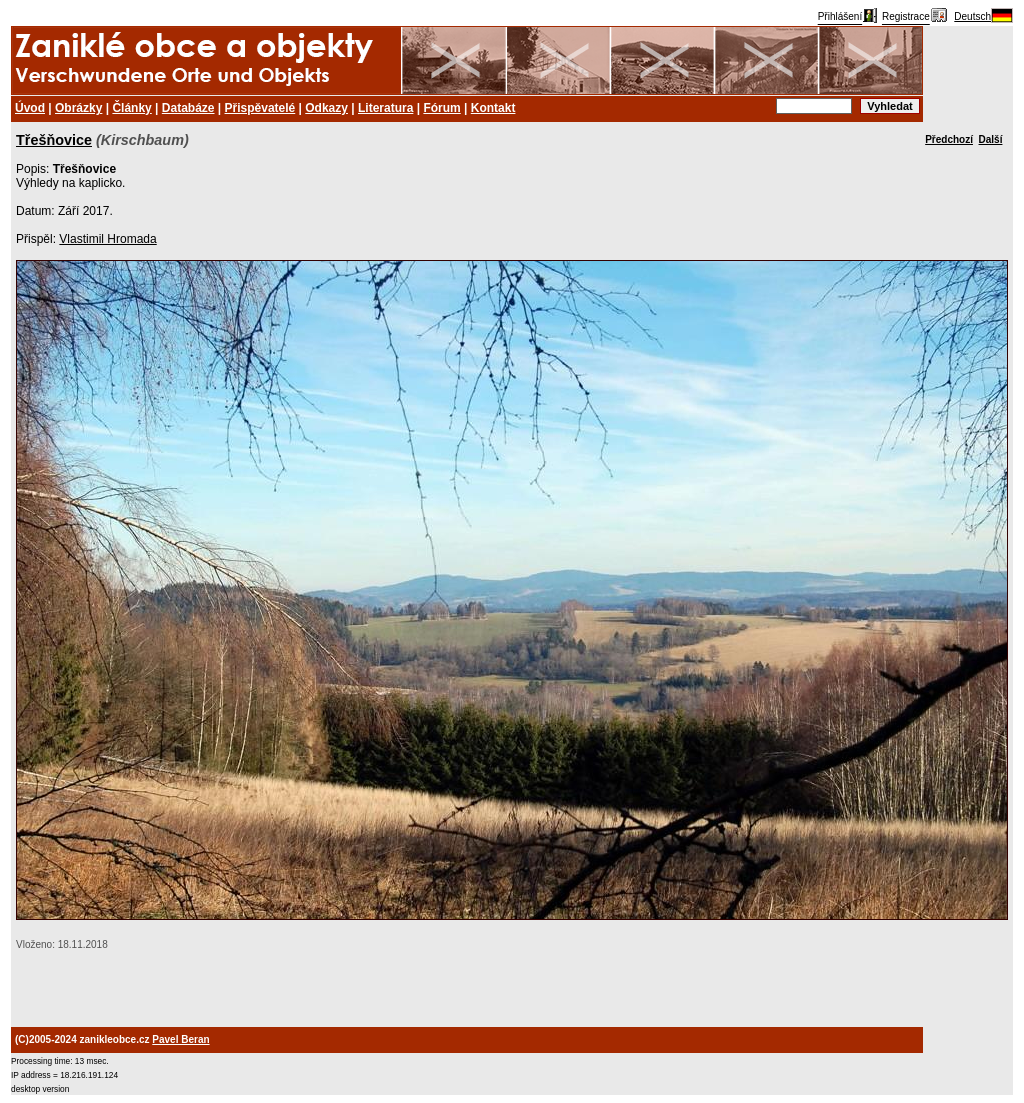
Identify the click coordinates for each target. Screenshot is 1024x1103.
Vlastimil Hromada (107, 239)
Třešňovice (54, 140)
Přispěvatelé (260, 108)
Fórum (441, 108)
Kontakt (493, 108)
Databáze (188, 108)
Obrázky (78, 108)
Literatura (385, 108)
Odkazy (326, 108)
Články (131, 108)
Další (991, 139)
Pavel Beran (180, 1039)
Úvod (30, 108)
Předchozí (949, 139)
